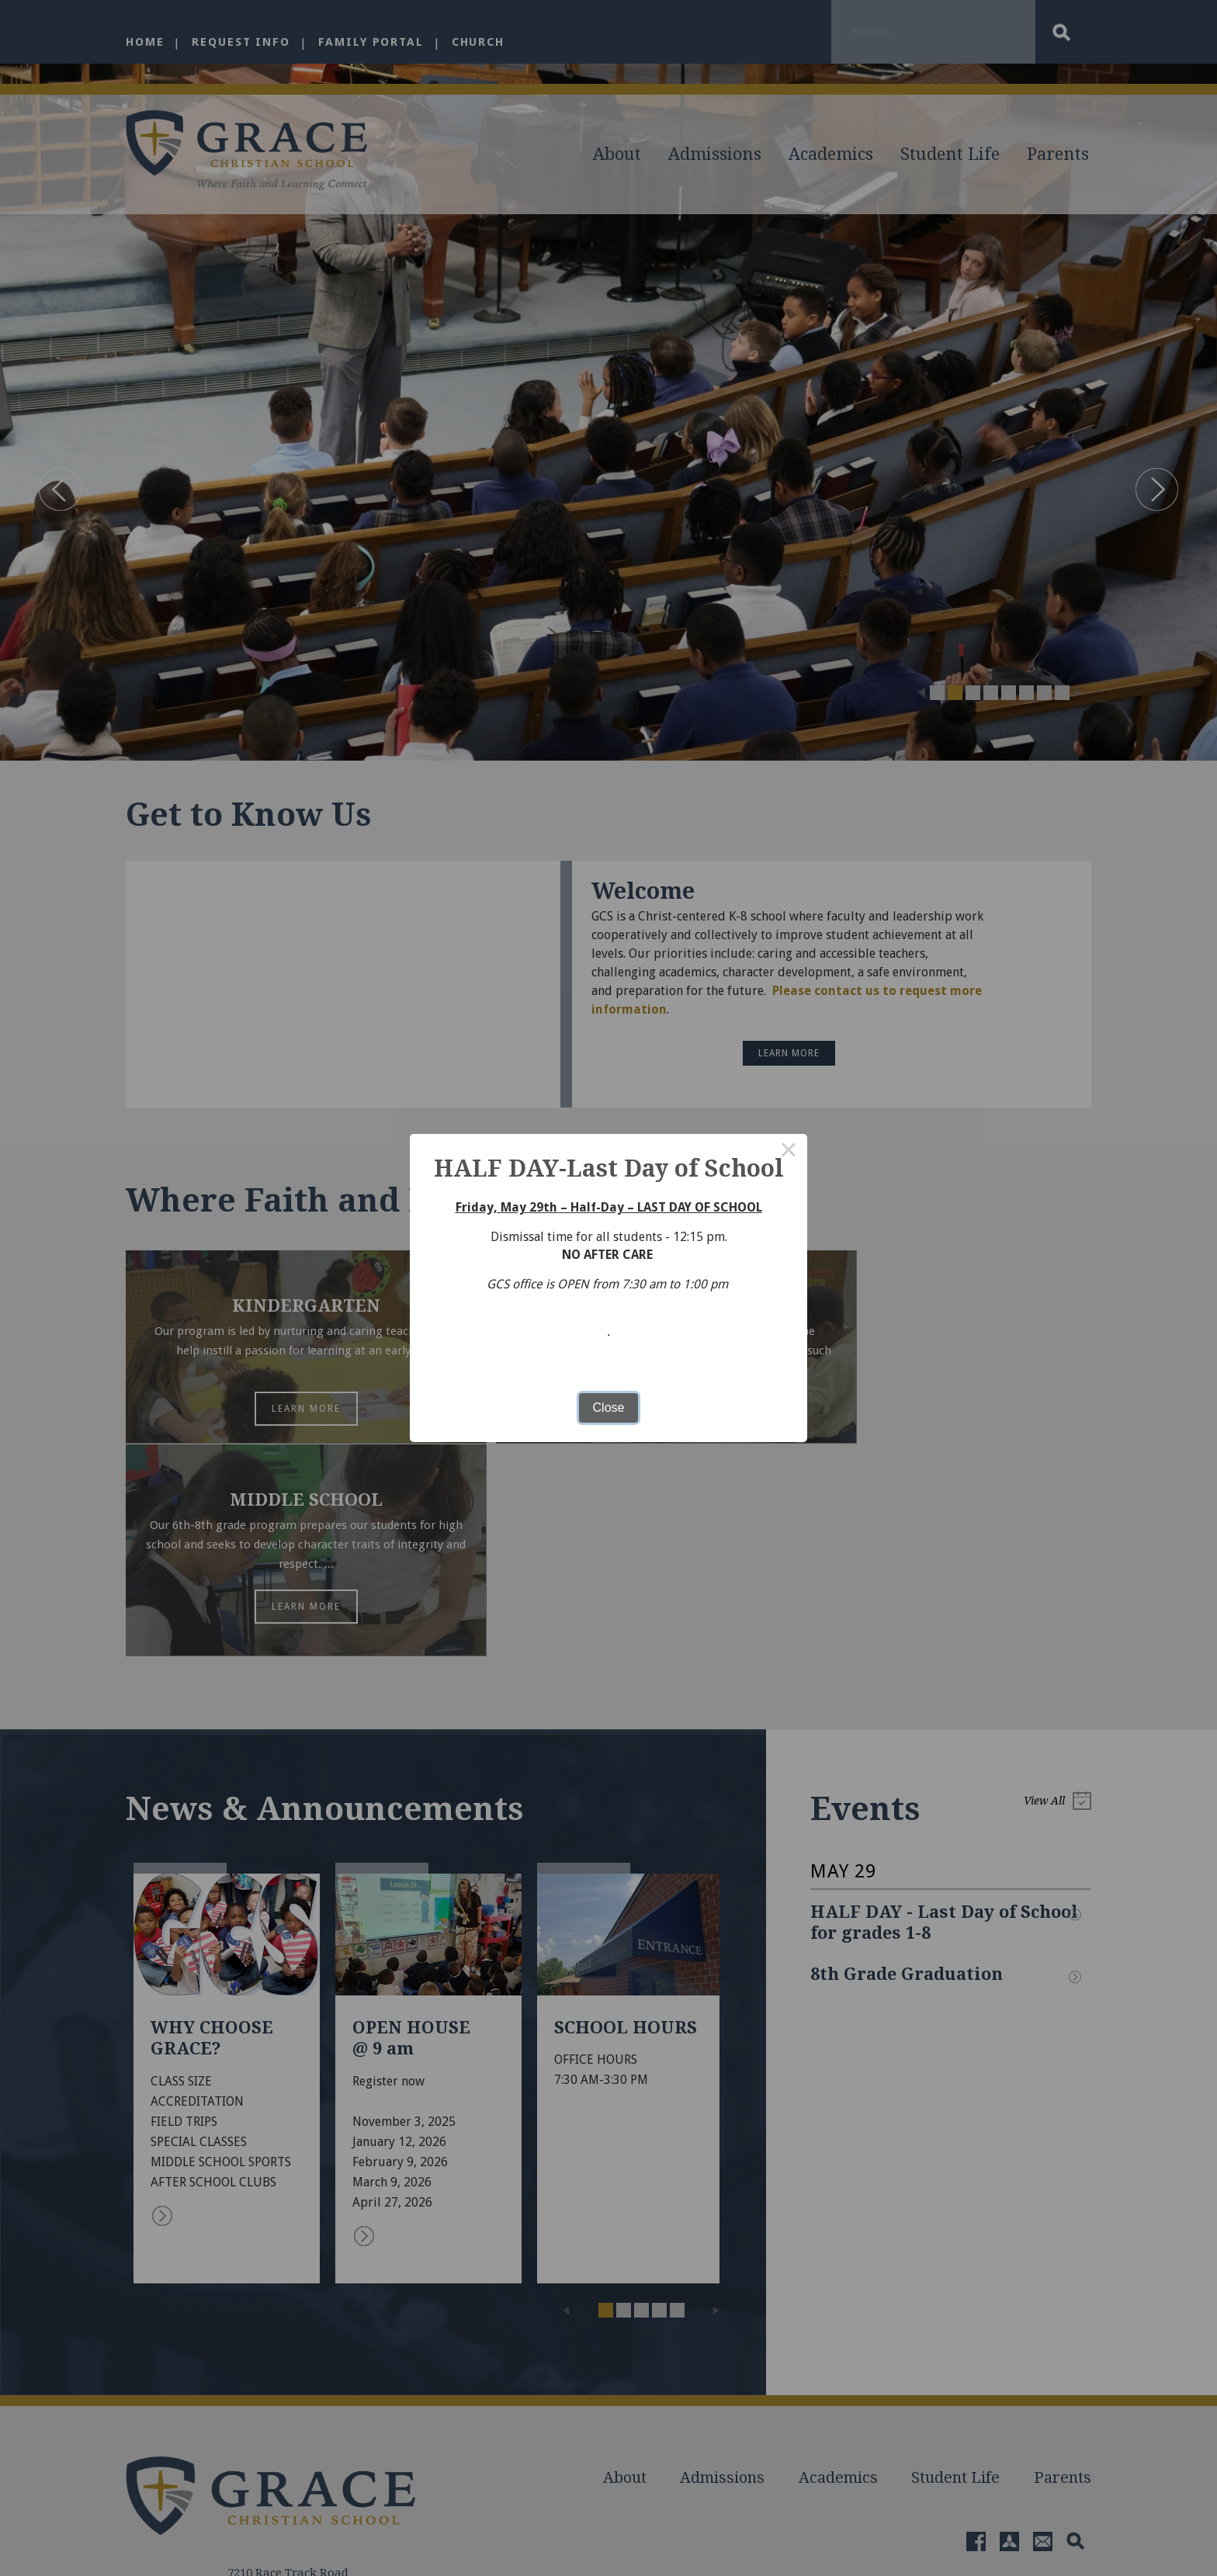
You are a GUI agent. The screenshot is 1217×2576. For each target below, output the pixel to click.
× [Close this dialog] (788, 1152)
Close (609, 1407)
